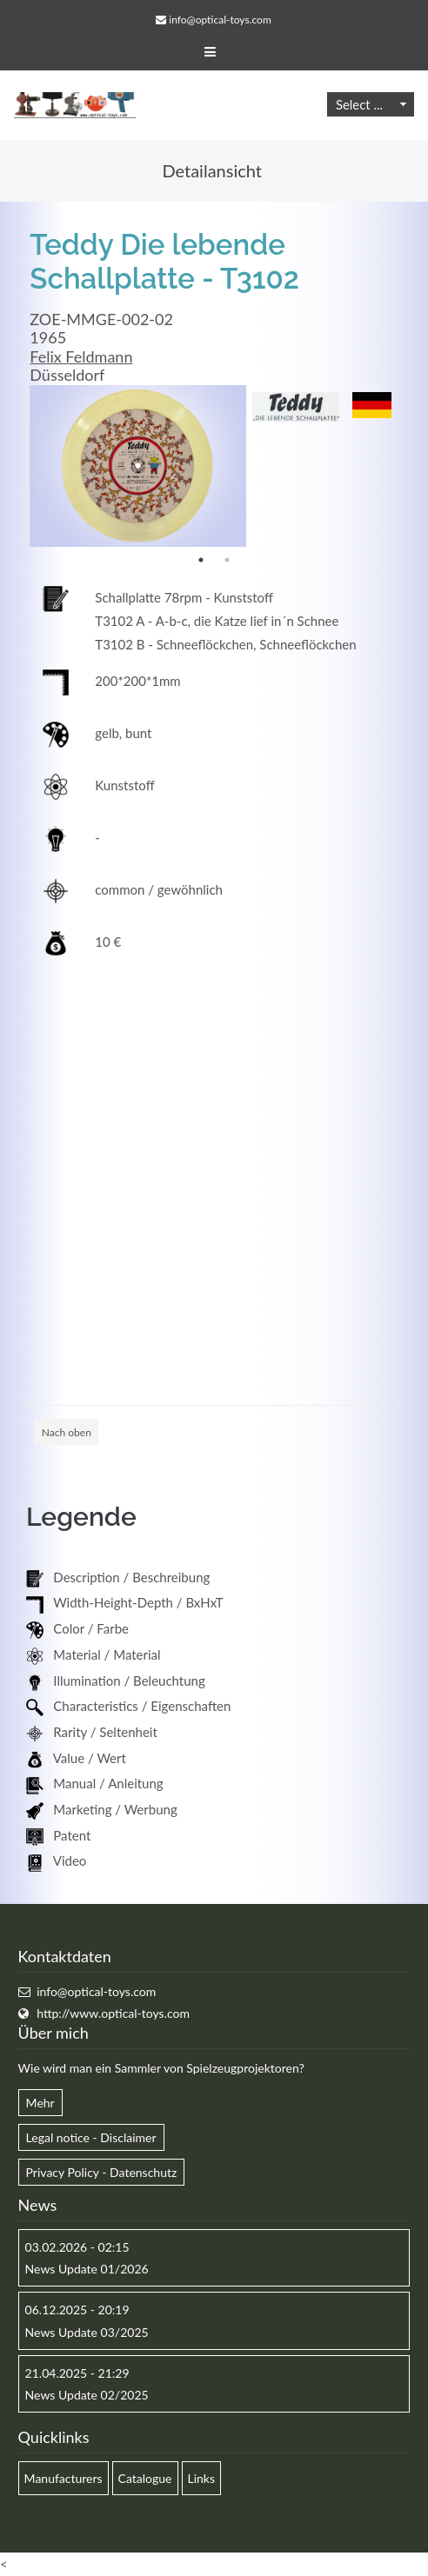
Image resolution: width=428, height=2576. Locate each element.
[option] (137, 466)
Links (202, 2478)
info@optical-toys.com (220, 19)
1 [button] (201, 560)
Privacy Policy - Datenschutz (101, 2172)
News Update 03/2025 (87, 2332)
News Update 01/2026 (87, 2268)
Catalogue (145, 2478)
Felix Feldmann (81, 356)
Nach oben (66, 1432)
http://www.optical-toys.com (113, 2013)
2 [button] (227, 560)
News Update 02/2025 (87, 2394)
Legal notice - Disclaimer (91, 2137)
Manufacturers (63, 2478)
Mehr (40, 2102)
